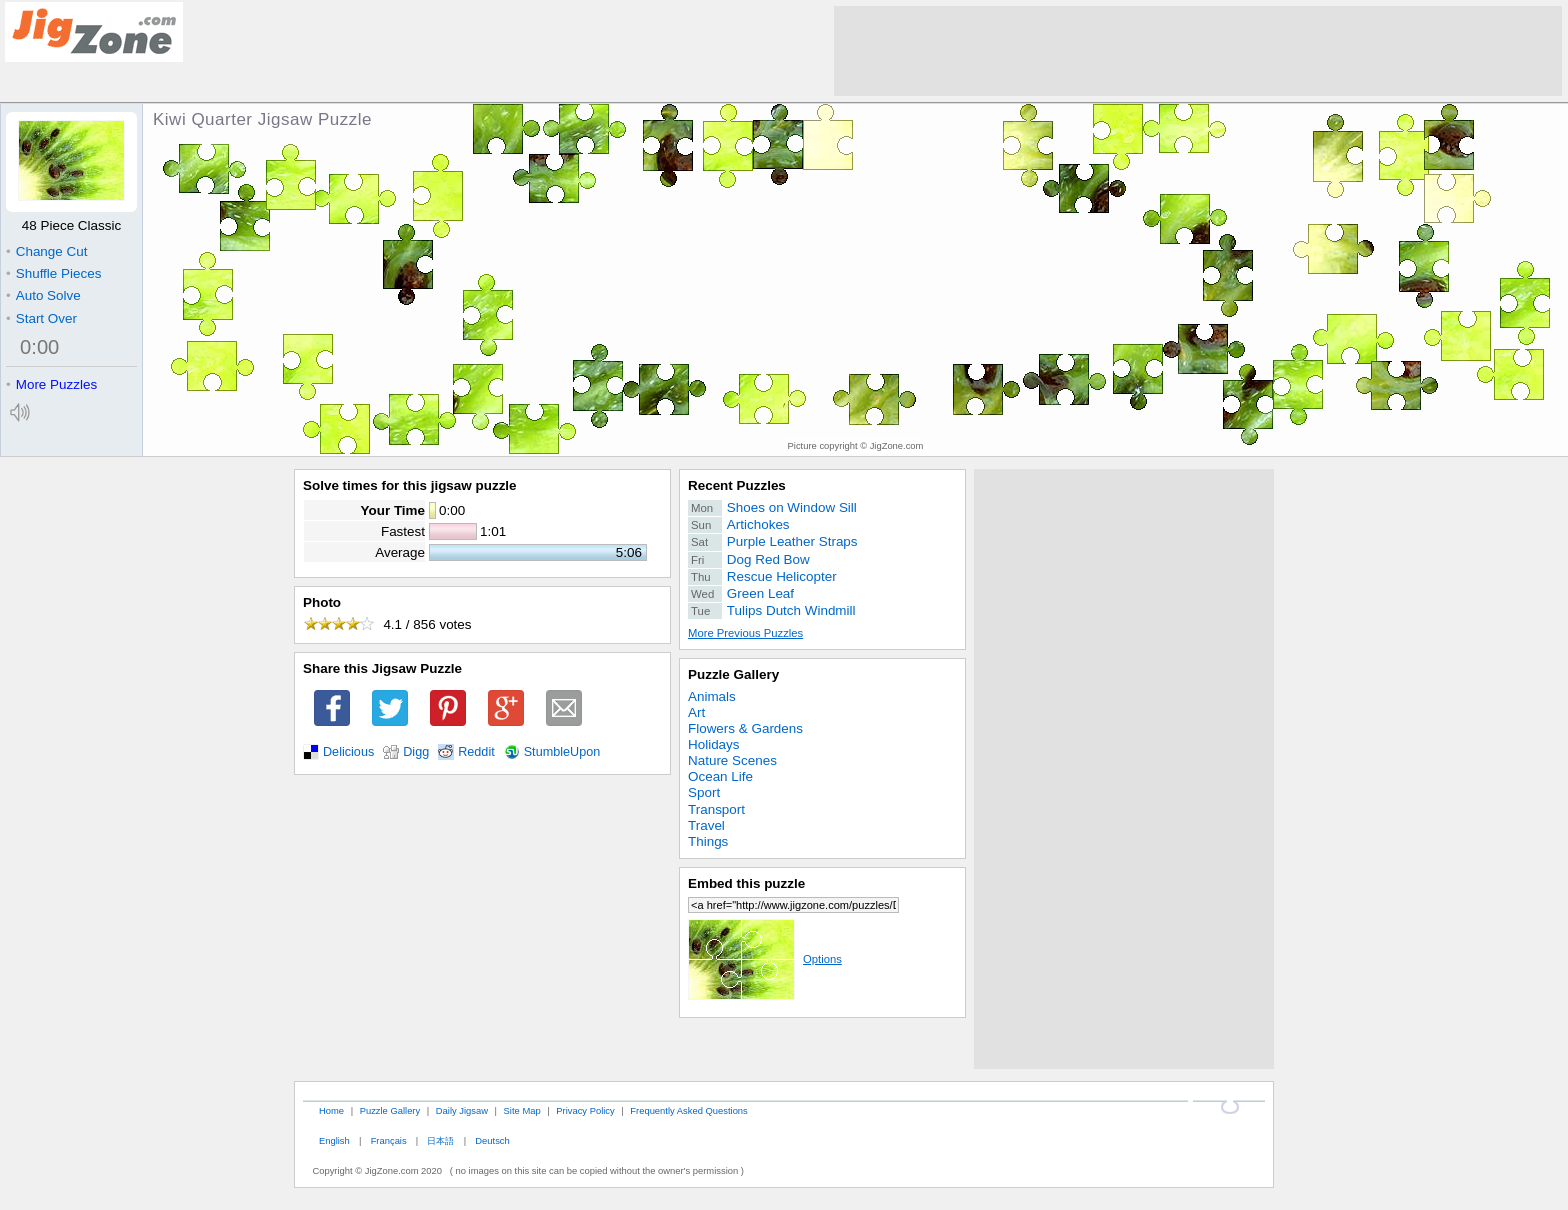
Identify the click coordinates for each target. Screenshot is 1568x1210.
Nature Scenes (732, 760)
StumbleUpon (562, 752)
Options (765, 959)
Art (696, 712)
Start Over (41, 318)
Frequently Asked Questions (688, 1110)
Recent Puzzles (737, 485)
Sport (704, 792)
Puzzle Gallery (733, 674)
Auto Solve (43, 295)
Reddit (476, 752)
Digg (416, 752)
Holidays (714, 744)
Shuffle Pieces (53, 273)
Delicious (348, 752)
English (334, 1140)
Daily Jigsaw (462, 1110)
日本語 (440, 1140)
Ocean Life (720, 776)
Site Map (522, 1110)
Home (331, 1110)
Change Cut (46, 251)
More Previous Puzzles (745, 633)
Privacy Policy (585, 1110)
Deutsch (492, 1140)
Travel (706, 825)
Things (708, 841)
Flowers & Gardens (745, 728)
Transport (716, 809)
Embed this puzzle (746, 883)
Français (389, 1140)
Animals (712, 696)
